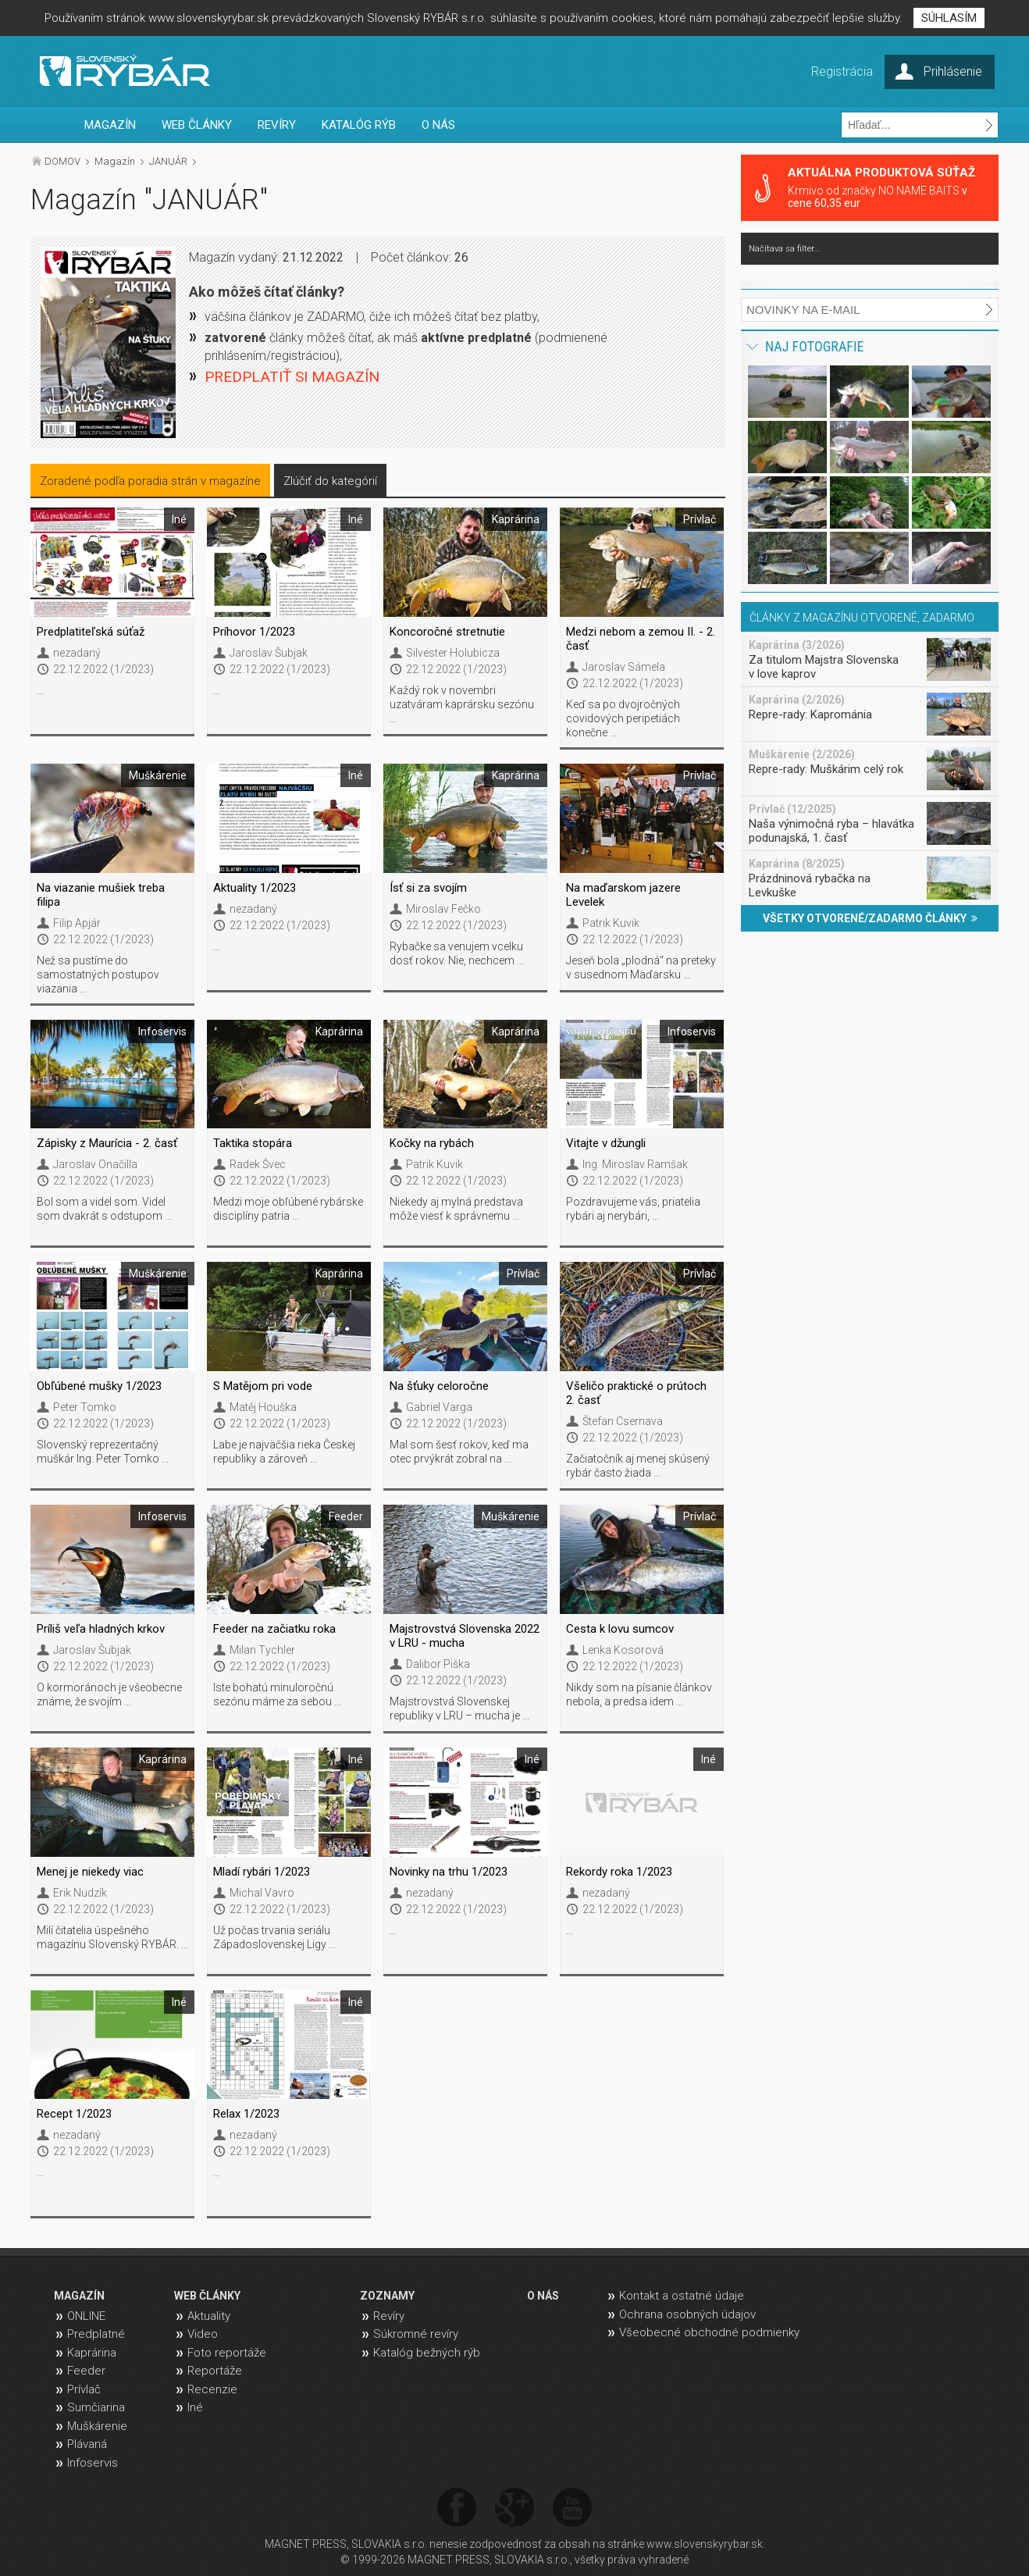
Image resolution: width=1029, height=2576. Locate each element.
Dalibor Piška (438, 1664)
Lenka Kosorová (623, 1650)
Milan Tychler (262, 1650)
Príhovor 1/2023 (254, 632)
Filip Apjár (77, 923)
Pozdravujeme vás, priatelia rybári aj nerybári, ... (633, 1208)
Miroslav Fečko (443, 909)
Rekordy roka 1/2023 (619, 1872)
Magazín (114, 161)
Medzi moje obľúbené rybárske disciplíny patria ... (288, 1208)
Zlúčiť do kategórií (330, 481)
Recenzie (212, 2389)
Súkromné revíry (415, 2334)
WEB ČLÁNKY (197, 125)
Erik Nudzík (80, 1893)
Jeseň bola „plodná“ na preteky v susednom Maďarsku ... (641, 967)
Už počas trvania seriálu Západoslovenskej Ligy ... (274, 1937)
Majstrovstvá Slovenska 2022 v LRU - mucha (464, 1636)
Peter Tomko (84, 1407)
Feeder (86, 2371)
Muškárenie (97, 2426)
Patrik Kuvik (610, 923)
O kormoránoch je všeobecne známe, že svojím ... (109, 1694)
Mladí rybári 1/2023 (261, 1872)
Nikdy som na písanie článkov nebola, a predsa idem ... (639, 1694)
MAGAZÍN (110, 125)
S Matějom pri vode (262, 1386)
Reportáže (214, 2371)
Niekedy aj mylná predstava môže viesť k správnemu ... (456, 1208)
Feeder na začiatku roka (274, 1629)
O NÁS (438, 125)
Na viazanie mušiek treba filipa (101, 895)
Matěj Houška (263, 1407)
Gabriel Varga (439, 1407)
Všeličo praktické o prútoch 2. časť (636, 1393)
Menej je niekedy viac (90, 1872)
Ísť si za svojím (428, 888)
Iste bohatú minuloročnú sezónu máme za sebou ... (277, 1694)
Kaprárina (91, 2353)
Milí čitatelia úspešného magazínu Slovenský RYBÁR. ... (112, 1937)
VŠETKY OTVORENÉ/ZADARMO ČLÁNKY (870, 918)
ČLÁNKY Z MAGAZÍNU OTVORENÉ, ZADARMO (861, 617)
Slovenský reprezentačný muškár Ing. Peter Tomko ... (103, 1451)
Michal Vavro (262, 1893)
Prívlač (84, 2389)
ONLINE (86, 2316)
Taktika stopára (252, 1143)
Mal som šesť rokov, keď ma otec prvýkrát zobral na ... (459, 1451)
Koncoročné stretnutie (447, 632)
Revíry (388, 2316)
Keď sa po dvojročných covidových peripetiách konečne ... (623, 718)
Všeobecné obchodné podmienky (709, 2332)
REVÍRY (277, 125)
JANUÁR (168, 161)
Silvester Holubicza (453, 653)
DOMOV (62, 161)
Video (202, 2334)
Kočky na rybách (432, 1143)
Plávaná (87, 2444)
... (40, 690)
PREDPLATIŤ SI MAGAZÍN (292, 377)
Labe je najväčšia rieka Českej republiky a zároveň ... (284, 1451)
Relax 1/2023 (246, 2114)
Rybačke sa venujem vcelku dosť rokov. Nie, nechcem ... (457, 953)
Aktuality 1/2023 (254, 888)
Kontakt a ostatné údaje (681, 2296)
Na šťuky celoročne (439, 1386)
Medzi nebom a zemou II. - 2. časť (640, 639)
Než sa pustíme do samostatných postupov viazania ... (98, 974)
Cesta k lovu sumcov (620, 1629)
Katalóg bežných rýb (426, 2353)
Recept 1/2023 (74, 2114)
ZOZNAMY (387, 2295)
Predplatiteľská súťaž (90, 632)
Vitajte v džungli (606, 1143)
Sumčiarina (96, 2407)
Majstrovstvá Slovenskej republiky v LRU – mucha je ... (459, 1708)
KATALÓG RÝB (359, 125)
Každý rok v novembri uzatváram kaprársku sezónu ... (462, 704)
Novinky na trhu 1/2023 (448, 1872)
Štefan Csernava (622, 1421)
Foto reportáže (226, 2353)
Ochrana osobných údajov (687, 2314)
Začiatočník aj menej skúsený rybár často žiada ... (638, 1465)
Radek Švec (258, 1164)
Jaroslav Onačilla (95, 1164)
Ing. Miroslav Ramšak (635, 1164)
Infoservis (92, 2463)
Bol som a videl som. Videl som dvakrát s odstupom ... (104, 1208)
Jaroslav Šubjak (269, 653)
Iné (195, 2407)
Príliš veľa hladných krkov (101, 1629)
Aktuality (208, 2316)
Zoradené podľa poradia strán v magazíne (150, 481)
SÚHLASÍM (949, 18)
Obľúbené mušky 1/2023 (99, 1386)
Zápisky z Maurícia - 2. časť (107, 1143)
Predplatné (96, 2334)
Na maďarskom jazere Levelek (623, 895)
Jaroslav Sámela (623, 667)
